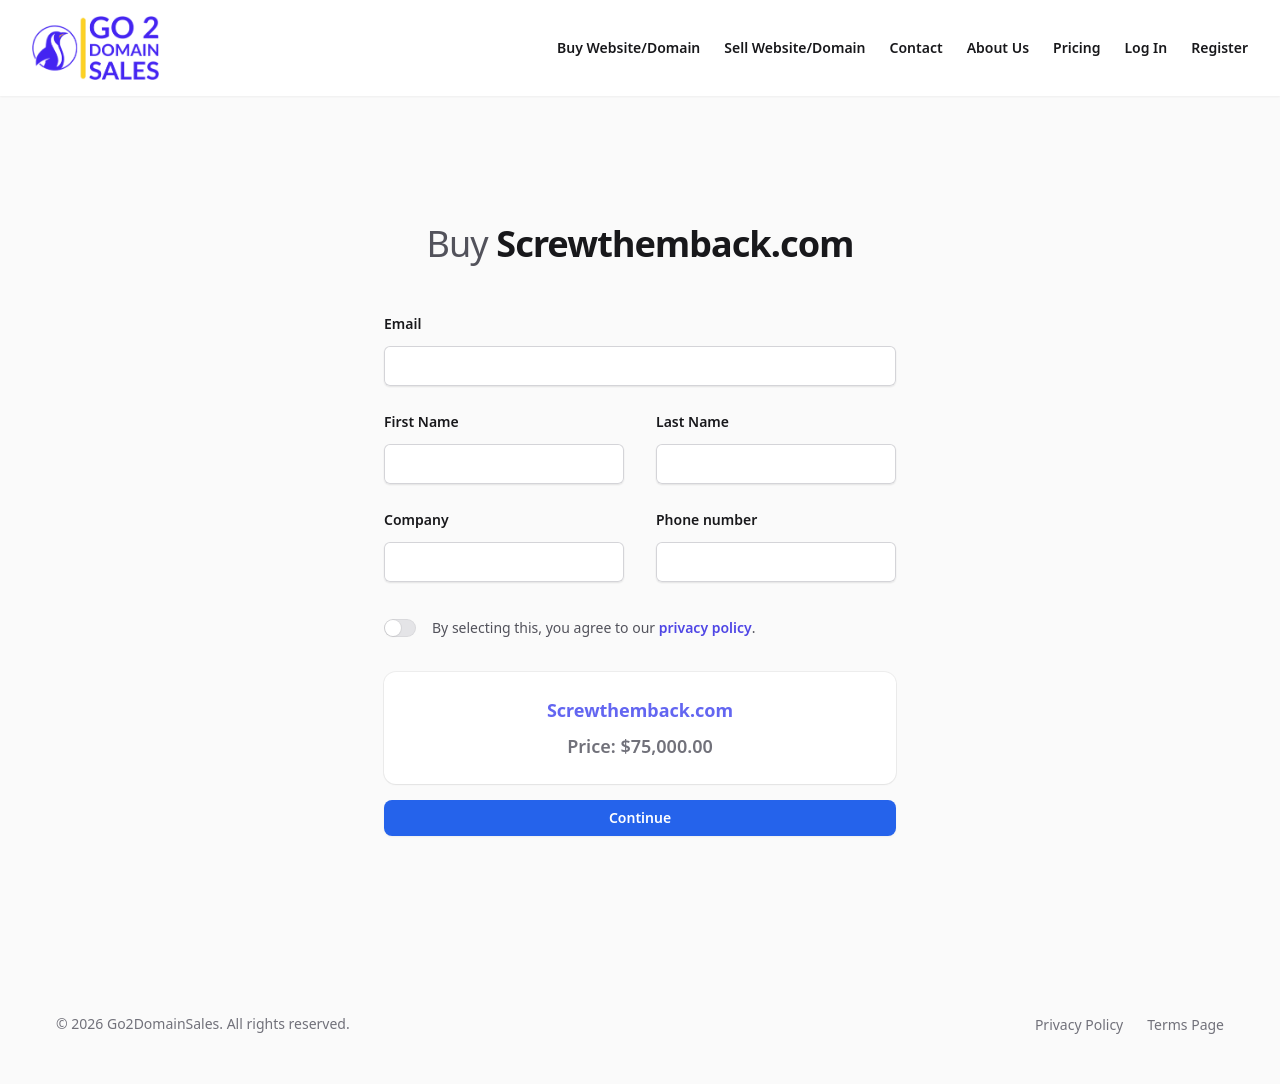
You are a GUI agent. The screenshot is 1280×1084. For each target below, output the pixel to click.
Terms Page (1185, 1024)
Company (416, 519)
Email (402, 323)
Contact (916, 47)
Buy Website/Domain (628, 47)
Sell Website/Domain (794, 47)
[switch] (400, 628)
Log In (1145, 47)
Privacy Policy (1079, 1024)
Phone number (706, 519)
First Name (421, 421)
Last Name (692, 421)
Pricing (1076, 47)
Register (1219, 47)
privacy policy (705, 627)
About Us (998, 47)
